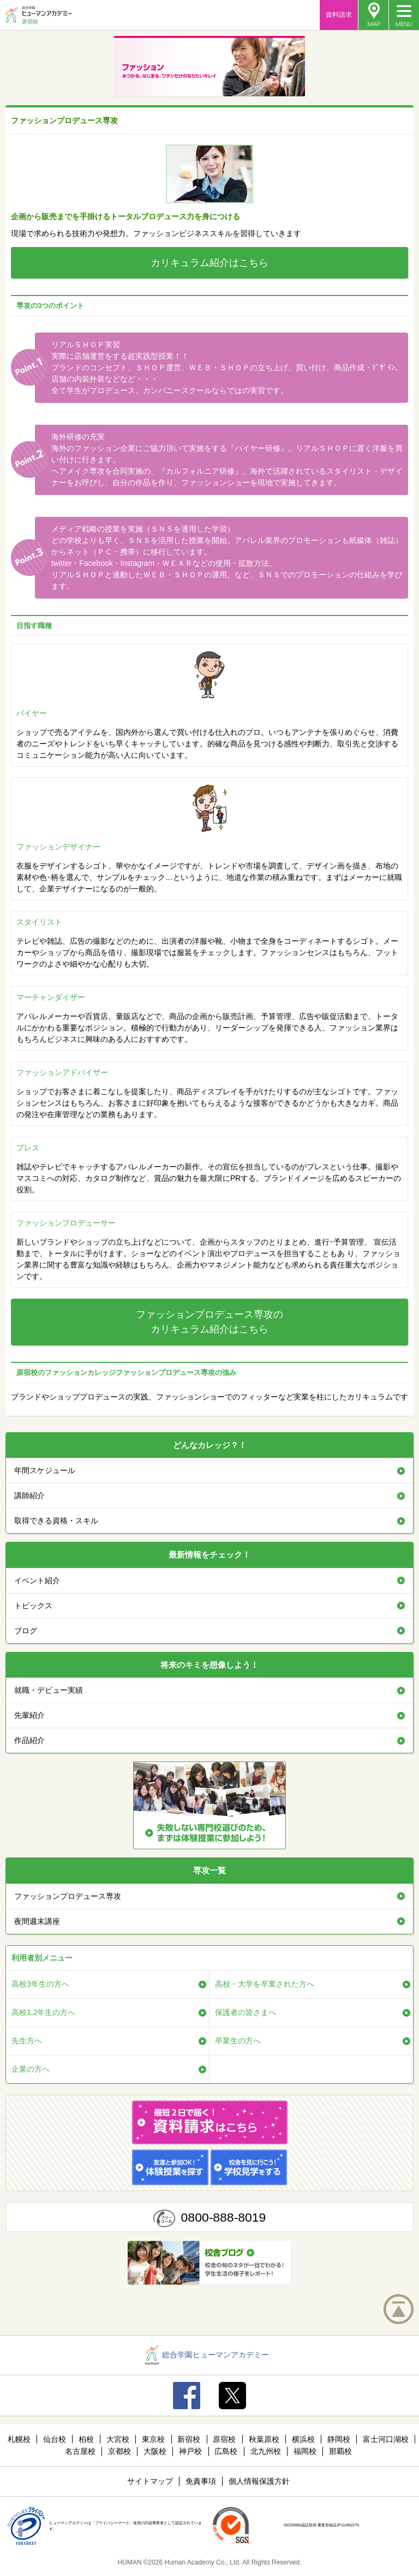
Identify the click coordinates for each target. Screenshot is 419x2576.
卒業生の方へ (238, 2040)
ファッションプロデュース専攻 (67, 1896)
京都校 (119, 2451)
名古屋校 (80, 2451)
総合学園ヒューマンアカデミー (207, 2354)
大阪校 (154, 2451)
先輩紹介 (29, 1715)
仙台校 (54, 2439)
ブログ (25, 1630)
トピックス (33, 1605)
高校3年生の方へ (40, 1984)
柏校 (86, 2439)
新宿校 (188, 2439)
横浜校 (303, 2439)
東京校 (153, 2439)
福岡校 (305, 2451)
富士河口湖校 (386, 2439)
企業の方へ (30, 2069)
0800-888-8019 (223, 2217)
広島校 (225, 2451)
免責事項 (200, 2481)
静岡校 (338, 2439)
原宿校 (224, 2439)
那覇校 (340, 2451)
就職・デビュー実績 (48, 1690)
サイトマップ (150, 2481)
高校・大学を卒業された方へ (264, 1984)
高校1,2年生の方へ (43, 2012)
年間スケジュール (44, 1470)
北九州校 (265, 2451)
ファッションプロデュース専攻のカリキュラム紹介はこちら (209, 1322)
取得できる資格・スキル (56, 1520)
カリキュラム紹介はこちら (209, 262)
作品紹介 (29, 1740)
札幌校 (19, 2439)
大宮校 (117, 2439)
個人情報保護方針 (259, 2481)
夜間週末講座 (37, 1921)
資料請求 (339, 15)
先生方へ (26, 2040)
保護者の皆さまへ (245, 2012)
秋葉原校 (264, 2439)
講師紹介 (29, 1495)
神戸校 (190, 2451)
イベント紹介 (37, 1580)
